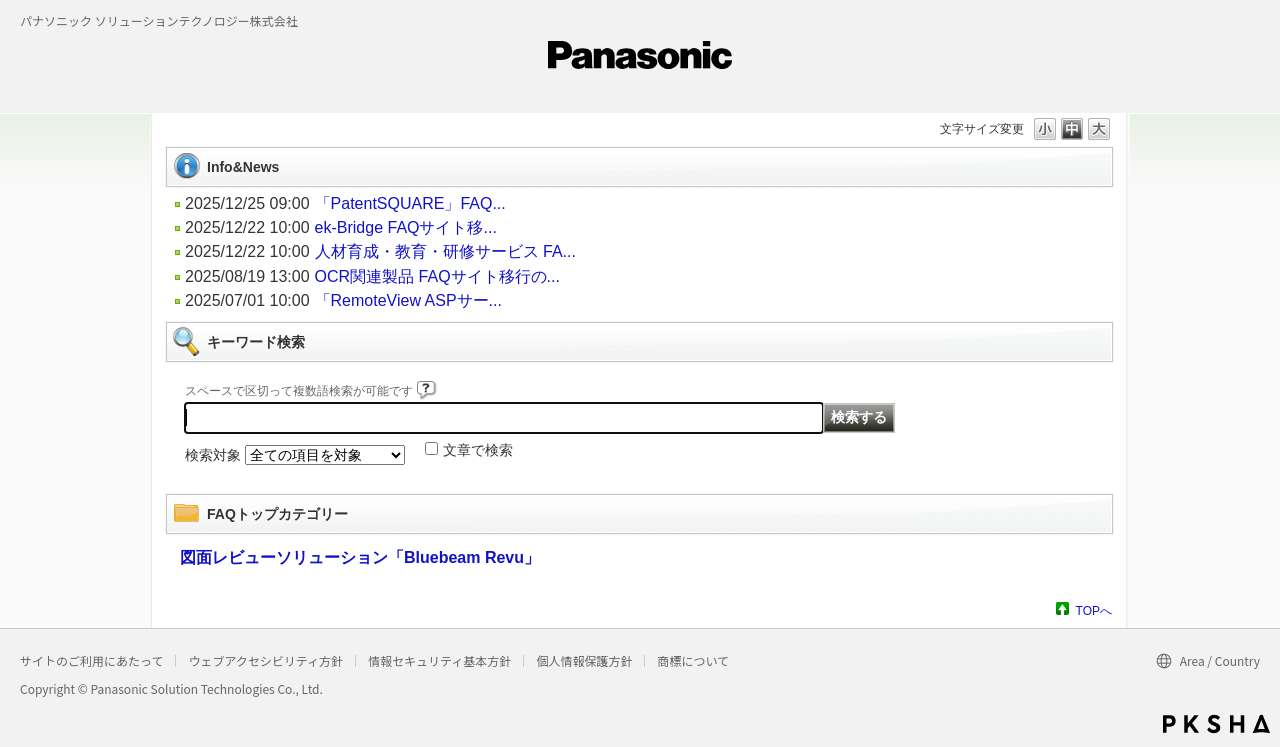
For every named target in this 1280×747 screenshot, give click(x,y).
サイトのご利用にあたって (91, 660)
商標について (693, 660)
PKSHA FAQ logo (1216, 724)
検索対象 (213, 455)
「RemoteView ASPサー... (408, 300)
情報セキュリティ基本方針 (439, 660)
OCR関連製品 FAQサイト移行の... (437, 276)
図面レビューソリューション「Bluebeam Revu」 (360, 557)
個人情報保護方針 (584, 660)
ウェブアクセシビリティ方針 (265, 660)
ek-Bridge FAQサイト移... (406, 227)
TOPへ (1094, 610)
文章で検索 (478, 450)
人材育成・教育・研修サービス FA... (445, 251)
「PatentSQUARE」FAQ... (410, 203)
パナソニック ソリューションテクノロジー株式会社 (159, 20)
